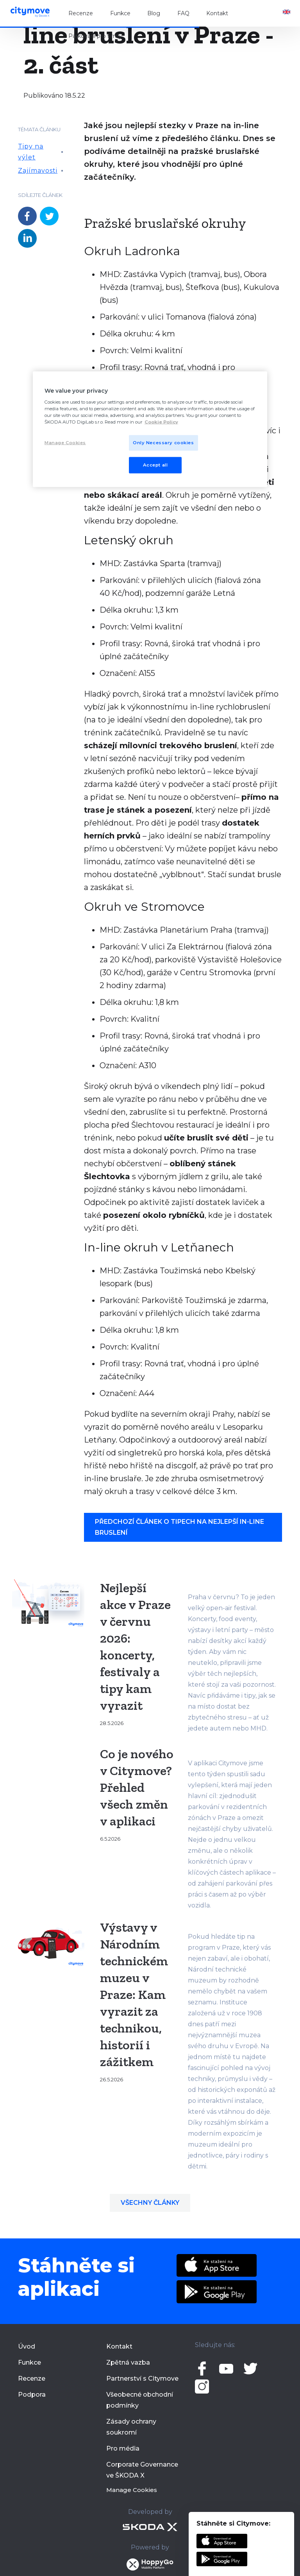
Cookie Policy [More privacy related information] (161, 421)
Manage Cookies (131, 2490)
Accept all (155, 464)
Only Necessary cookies (163, 442)
